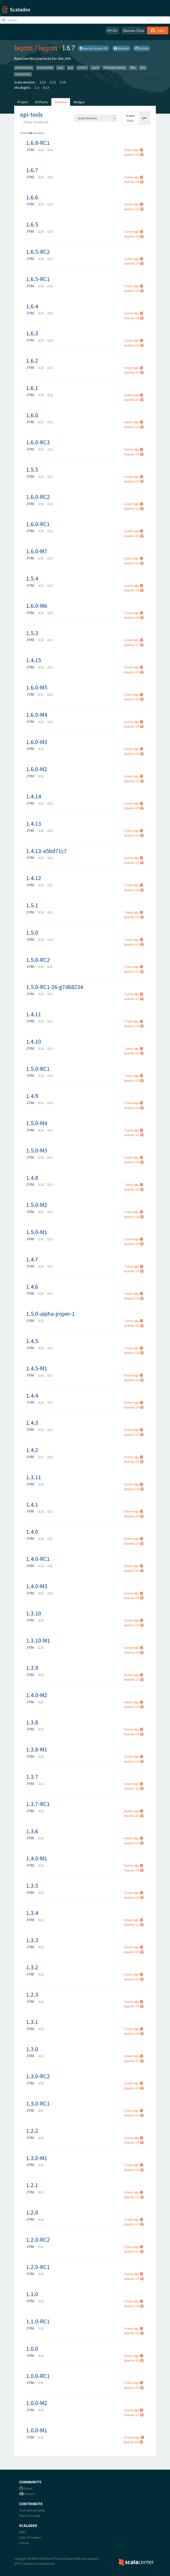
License (24, 2543)
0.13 (46, 87)
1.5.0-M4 (36, 1123)
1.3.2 (32, 1967)
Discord (27, 2494)
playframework (23, 67)
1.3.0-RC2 (38, 2076)
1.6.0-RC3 (38, 442)
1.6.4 (32, 306)
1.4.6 (32, 1286)
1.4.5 (32, 1341)
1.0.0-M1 (36, 2430)
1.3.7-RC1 (38, 1804)
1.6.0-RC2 (38, 496)
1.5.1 (32, 905)
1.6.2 (32, 360)
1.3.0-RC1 (38, 2103)
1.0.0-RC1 (38, 2376)
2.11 (50, 476)
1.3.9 (32, 1667)
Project (22, 102)
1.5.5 (32, 469)
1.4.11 (33, 1014)
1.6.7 (32, 170)
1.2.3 (32, 1994)
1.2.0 (32, 2212)
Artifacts (41, 102)
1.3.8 (32, 1722)
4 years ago (133, 150)
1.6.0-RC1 (38, 524)
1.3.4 (32, 1913)
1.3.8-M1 (36, 1749)
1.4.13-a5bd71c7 (46, 851)
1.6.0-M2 (36, 769)
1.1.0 (32, 2294)
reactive (82, 67)
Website (121, 48)
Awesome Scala (133, 30)
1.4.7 (32, 1259)
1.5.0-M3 (36, 1150)
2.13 (43, 82)
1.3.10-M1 (38, 1640)
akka (132, 67)
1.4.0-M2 (36, 1695)
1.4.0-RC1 (38, 1558)
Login (157, 30)
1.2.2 (32, 2130)
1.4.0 (32, 1531)
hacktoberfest (45, 67)
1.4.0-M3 (36, 1586)
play (142, 67)
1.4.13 (33, 823)
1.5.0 (32, 932)
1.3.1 (32, 2021)
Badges (79, 102)
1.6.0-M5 (36, 687)
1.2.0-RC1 (38, 2267)
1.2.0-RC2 (38, 2239)
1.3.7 (32, 1776)
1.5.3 (32, 633)
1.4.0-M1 (36, 1858)
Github (26, 2488)
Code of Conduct (30, 2537)
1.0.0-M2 (36, 2403)
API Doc (112, 30)
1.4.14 (33, 796)
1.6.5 (32, 224)
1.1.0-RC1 (38, 2321)
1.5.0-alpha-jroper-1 (50, 1313)
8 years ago (133, 1375)
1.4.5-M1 (36, 1368)
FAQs (22, 2532)
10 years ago (134, 2437)
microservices (22, 74)
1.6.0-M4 (36, 714)
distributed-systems (114, 67)
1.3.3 (32, 1940)
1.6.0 (32, 415)
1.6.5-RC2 (38, 251)
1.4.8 (32, 1177)
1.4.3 (32, 1422)
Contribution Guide (32, 2510)
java (70, 67)
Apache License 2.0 (93, 48)
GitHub (142, 48)
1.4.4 (32, 1395)
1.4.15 (33, 660)
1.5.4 (32, 578)
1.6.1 (32, 388)
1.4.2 (32, 1450)
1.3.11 (33, 1477)
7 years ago (133, 885)
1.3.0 (32, 2049)
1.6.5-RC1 (38, 279)
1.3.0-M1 (36, 2158)
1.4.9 (32, 1095)
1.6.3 (32, 333)
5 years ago (133, 231)
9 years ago (133, 1947)
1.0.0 (32, 2348)
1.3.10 (33, 1613)
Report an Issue (29, 2516)
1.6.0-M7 (36, 551)
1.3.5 (32, 1885)
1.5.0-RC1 (38, 1068)
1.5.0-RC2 (38, 959)
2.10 (63, 82)
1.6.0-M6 (36, 605)
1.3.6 (32, 1831)
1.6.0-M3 (36, 742)
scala (60, 67)
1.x (37, 87)
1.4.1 (32, 1504)
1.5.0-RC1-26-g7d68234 (54, 987)
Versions (61, 102)
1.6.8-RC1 (38, 142)
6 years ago (133, 368)
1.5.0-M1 (36, 1232)
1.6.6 (32, 197)
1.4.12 (33, 878)
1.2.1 (32, 2185)
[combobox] (95, 118)
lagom (23, 47)
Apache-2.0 (134, 154)
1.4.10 (33, 1041)
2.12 (53, 82)
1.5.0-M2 (36, 1204)
